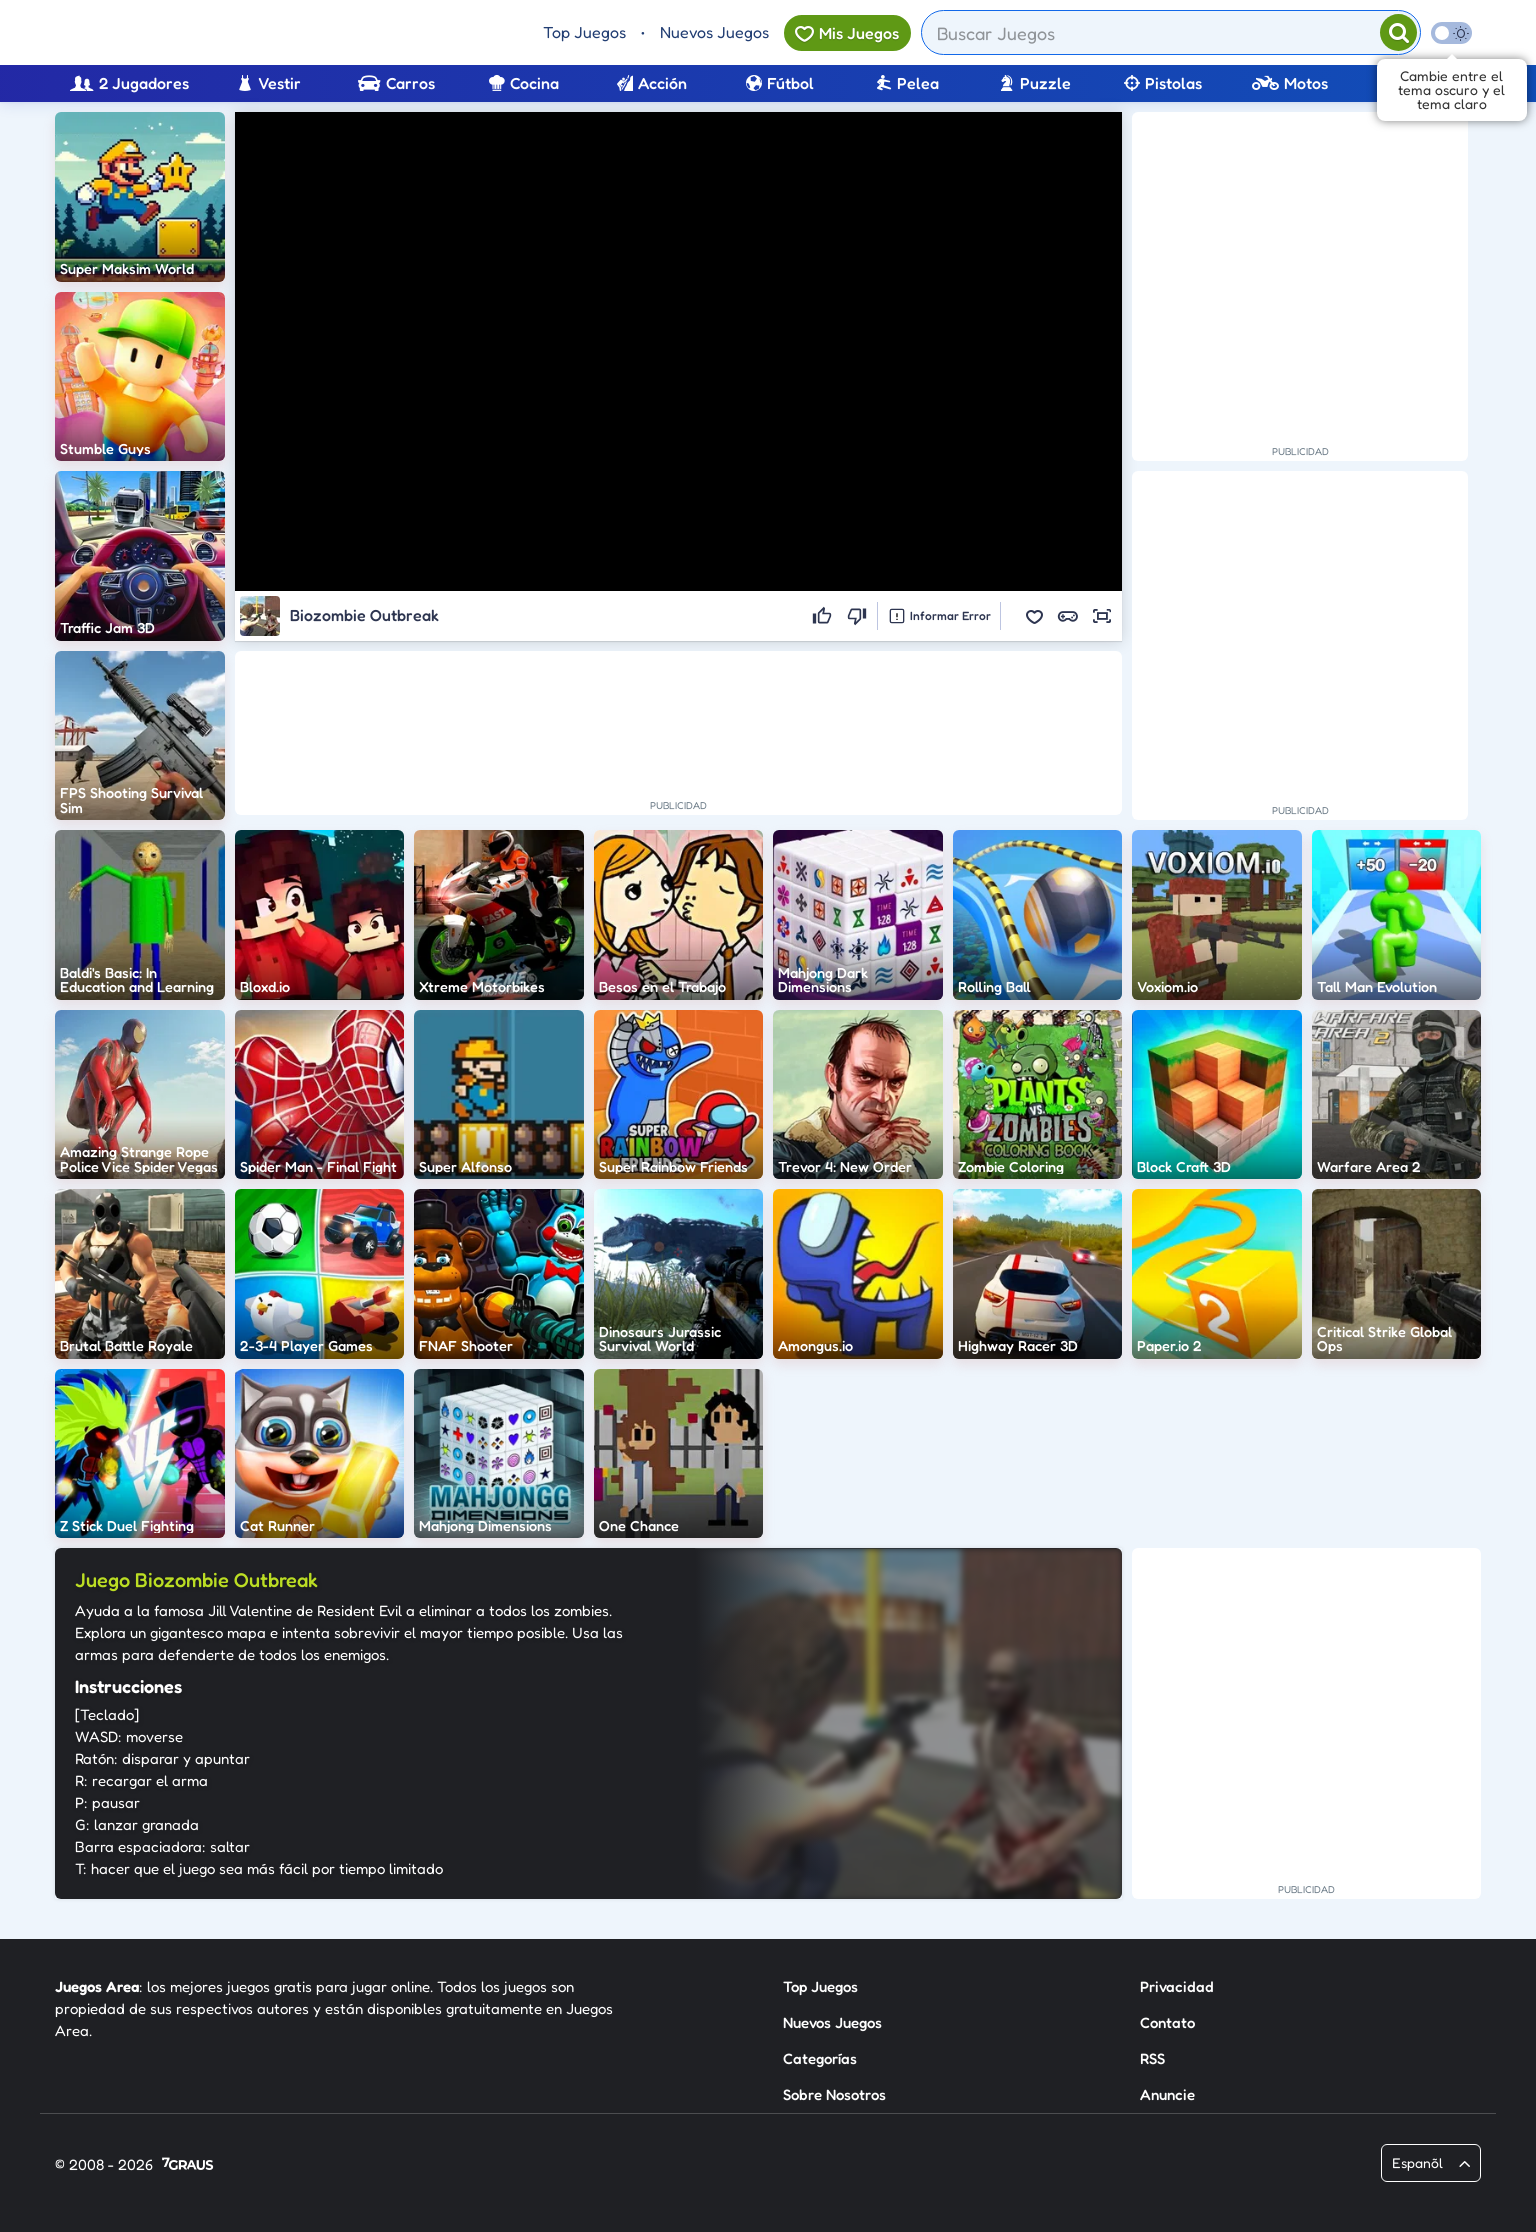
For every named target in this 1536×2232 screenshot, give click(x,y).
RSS (1152, 2058)
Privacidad (1177, 1986)
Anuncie (1167, 2094)
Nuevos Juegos (714, 32)
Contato (1167, 2022)
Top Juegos (584, 32)
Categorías (820, 2058)
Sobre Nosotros (834, 2094)
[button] (1034, 616)
